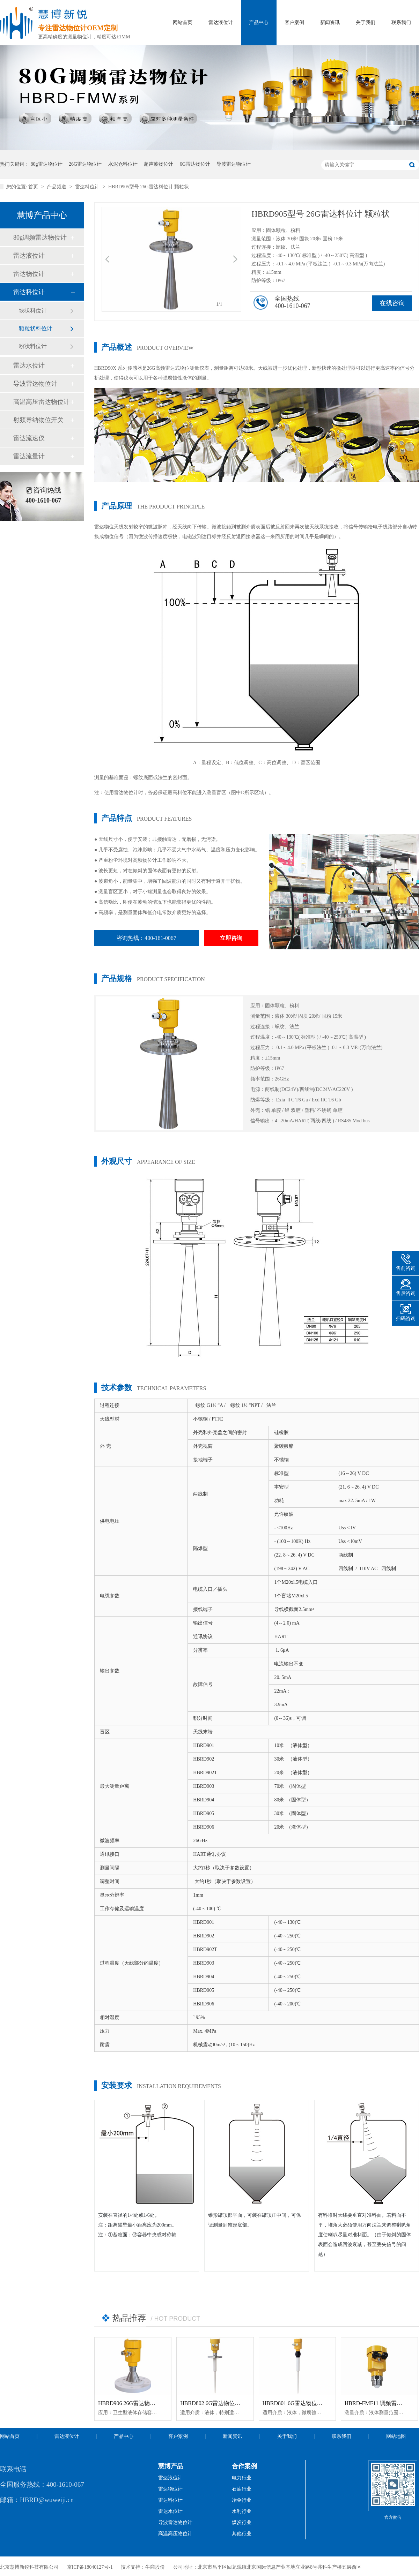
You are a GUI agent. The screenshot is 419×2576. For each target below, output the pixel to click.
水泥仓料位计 (123, 164)
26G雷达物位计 (85, 164)
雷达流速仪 (29, 438)
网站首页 (182, 22)
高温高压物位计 (175, 2533)
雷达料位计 (88, 186)
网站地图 (396, 2436)
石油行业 (241, 2489)
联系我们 (401, 22)
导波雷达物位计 (233, 164)
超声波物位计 (158, 164)
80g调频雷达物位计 (40, 237)
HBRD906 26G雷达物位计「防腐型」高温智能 (154, 2403)
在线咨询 (392, 303)
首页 (33, 186)
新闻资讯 (330, 22)
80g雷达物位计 (47, 164)
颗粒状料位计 (35, 328)
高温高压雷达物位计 (41, 401)
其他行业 (241, 2533)
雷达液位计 (220, 22)
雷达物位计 (29, 273)
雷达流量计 (29, 456)
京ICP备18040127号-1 (90, 2567)
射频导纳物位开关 (38, 419)
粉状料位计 (33, 346)
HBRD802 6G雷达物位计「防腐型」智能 (229, 2403)
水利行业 (241, 2511)
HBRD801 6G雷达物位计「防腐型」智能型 (315, 2403)
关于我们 (365, 22)
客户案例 (294, 22)
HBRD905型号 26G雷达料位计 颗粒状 (148, 186)
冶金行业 (241, 2500)
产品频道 (57, 186)
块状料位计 (33, 311)
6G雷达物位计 (195, 164)
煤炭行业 (241, 2522)
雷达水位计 (29, 365)
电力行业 (241, 2477)
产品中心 (259, 22)
